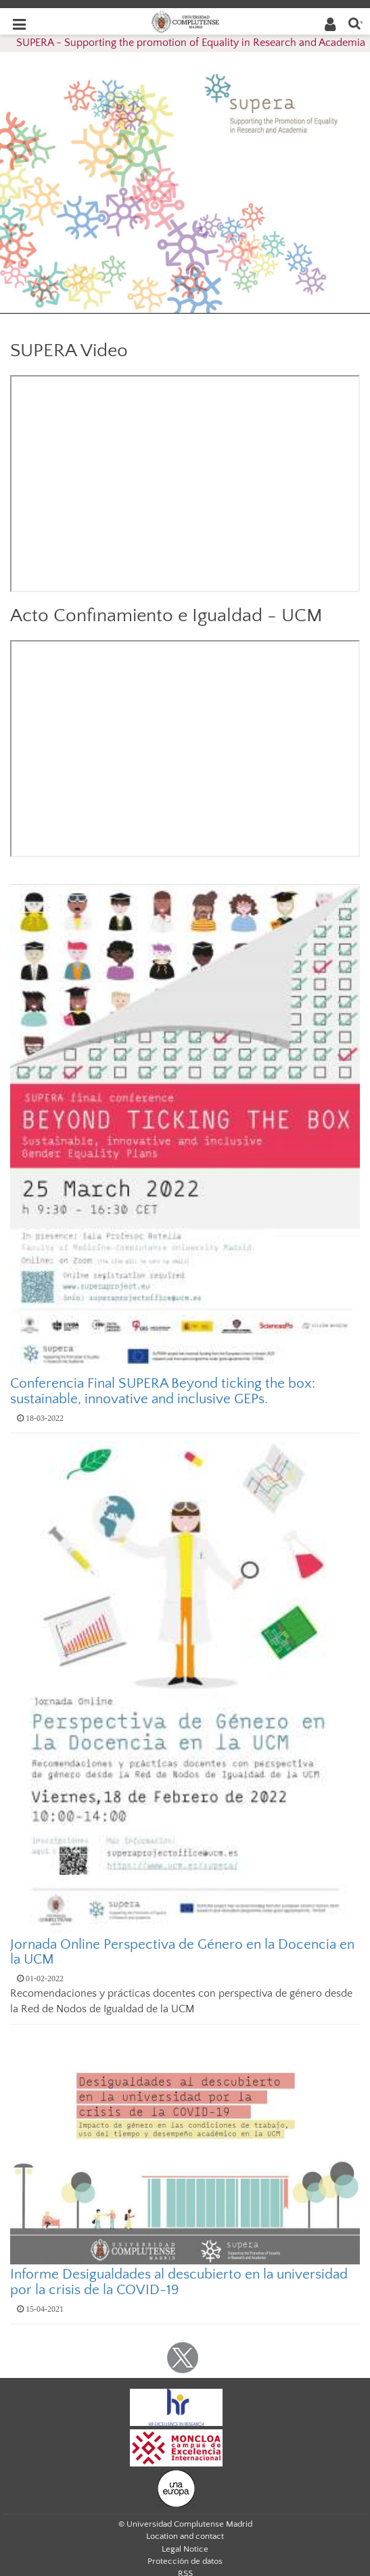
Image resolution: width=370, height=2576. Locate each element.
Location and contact (185, 2536)
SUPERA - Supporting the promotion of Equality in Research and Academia (190, 43)
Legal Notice (185, 2549)
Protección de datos (185, 2561)
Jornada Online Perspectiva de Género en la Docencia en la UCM (182, 1952)
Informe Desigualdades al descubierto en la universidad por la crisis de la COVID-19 (179, 2282)
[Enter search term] (354, 23)
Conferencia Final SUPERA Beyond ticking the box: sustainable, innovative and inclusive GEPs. (162, 1391)
